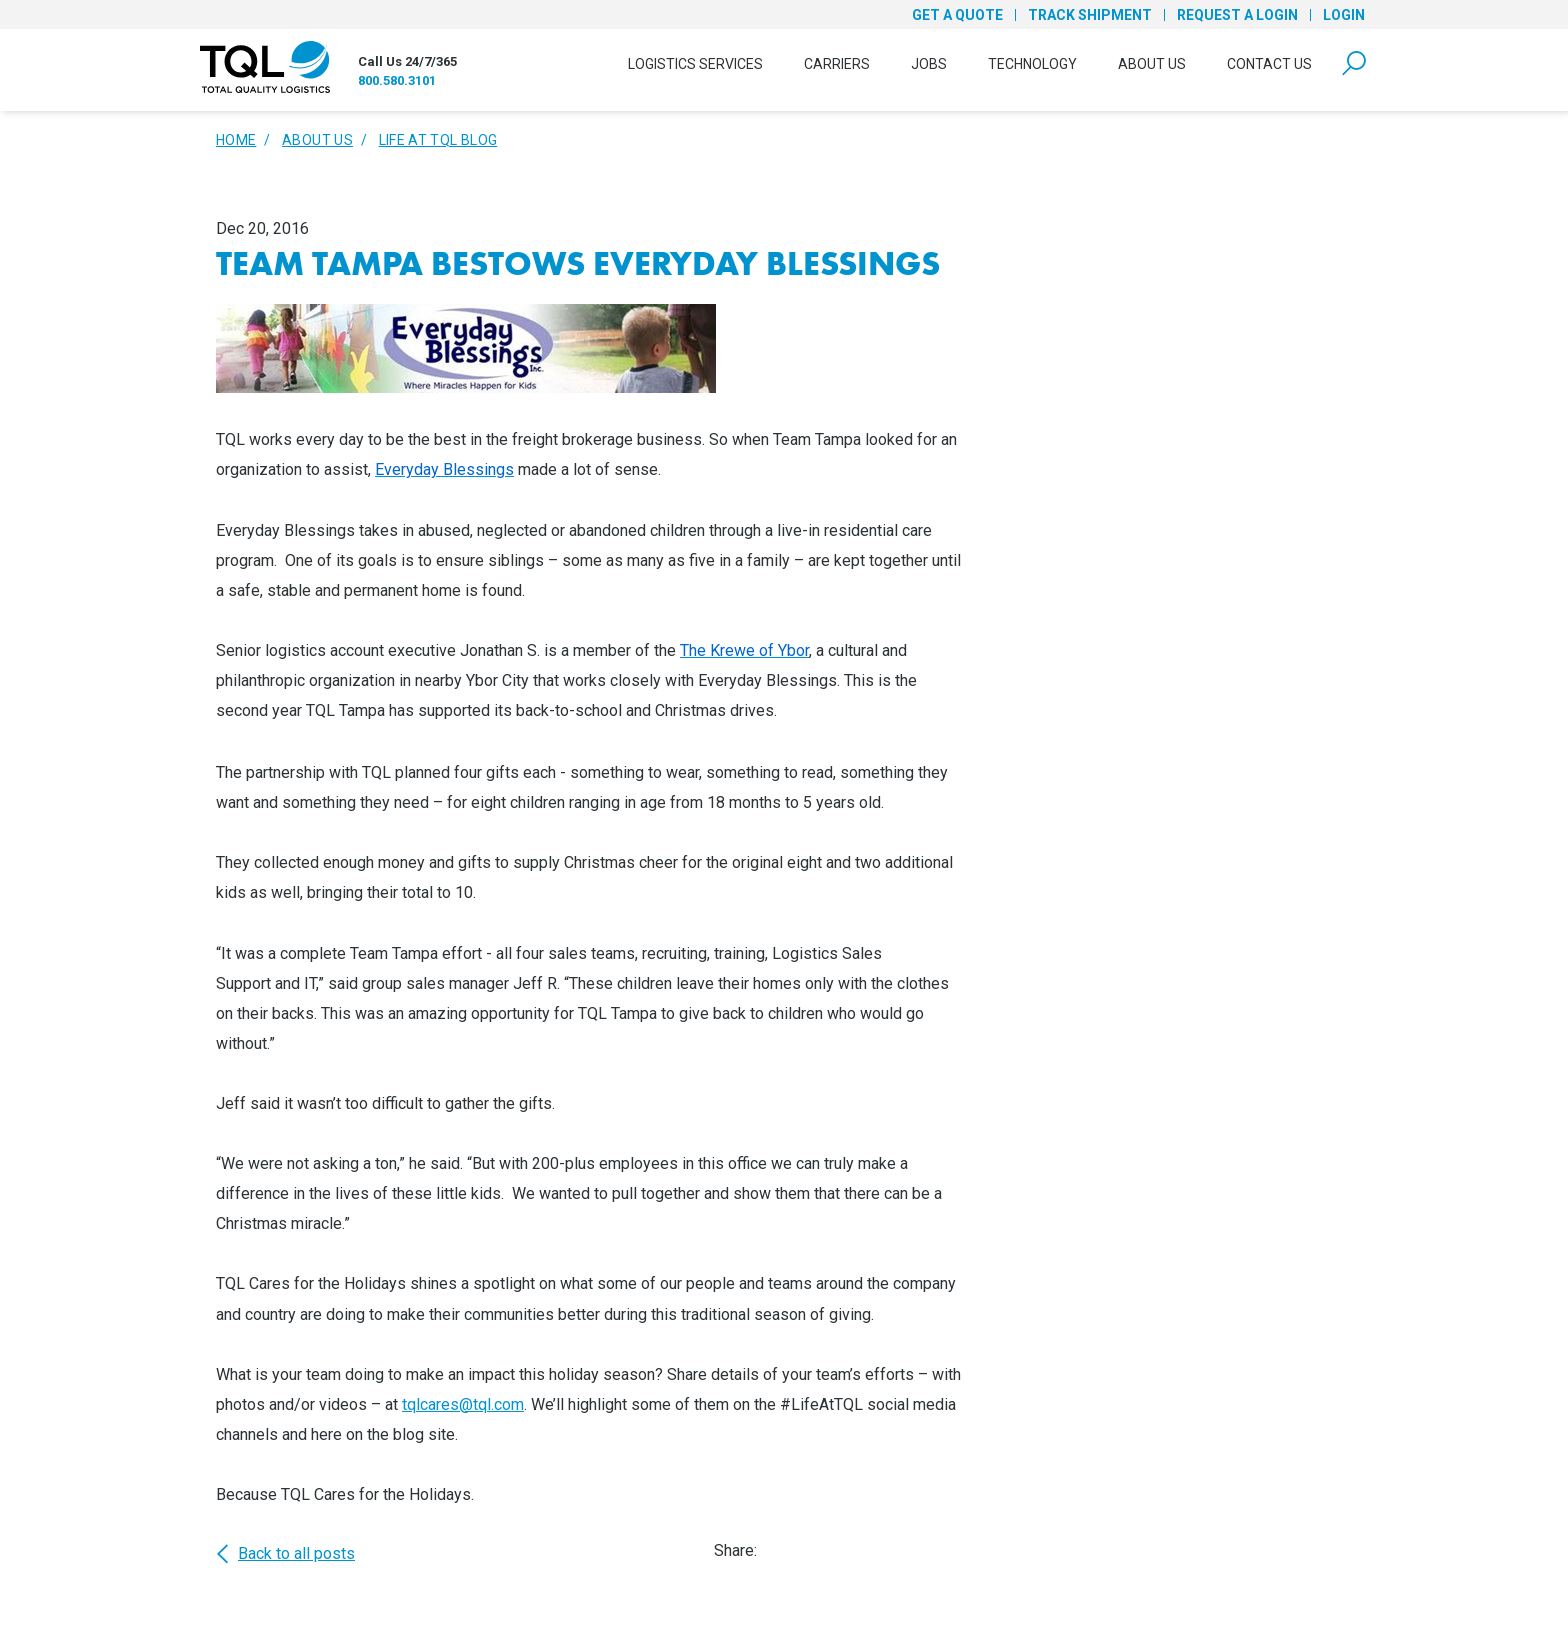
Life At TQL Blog (438, 140)
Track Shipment (1090, 15)
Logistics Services (695, 64)
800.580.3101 (397, 80)
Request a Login (1237, 15)
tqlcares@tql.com (463, 1404)
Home (236, 140)
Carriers (837, 64)
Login (1344, 15)
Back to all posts (285, 1554)
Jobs (929, 64)
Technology (1032, 64)
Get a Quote (957, 15)
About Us (1152, 64)
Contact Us (1269, 64)
